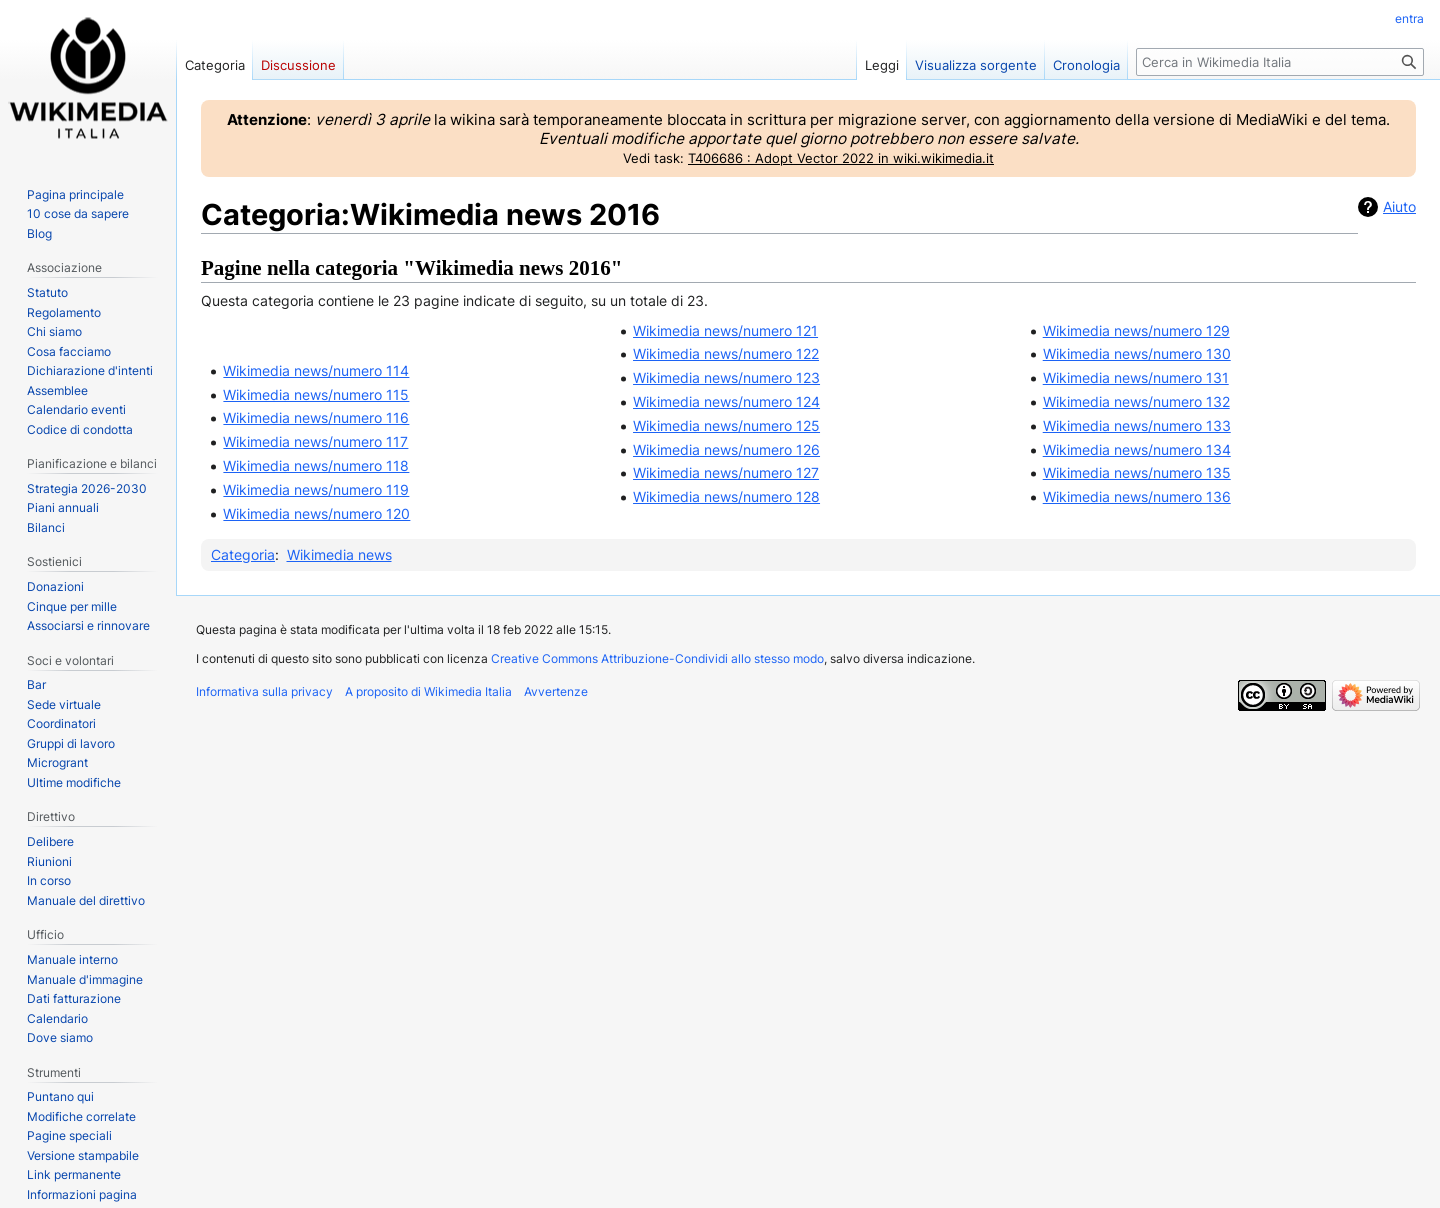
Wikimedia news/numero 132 (1136, 401)
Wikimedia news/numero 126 (726, 449)
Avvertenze (556, 691)
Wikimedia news (339, 554)
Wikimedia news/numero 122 (726, 353)
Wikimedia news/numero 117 (315, 441)
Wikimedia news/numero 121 (725, 330)
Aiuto (1399, 206)
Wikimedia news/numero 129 (1136, 330)
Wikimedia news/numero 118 (316, 465)
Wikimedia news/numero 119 (316, 489)
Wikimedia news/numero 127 (726, 472)
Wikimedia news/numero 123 (726, 377)
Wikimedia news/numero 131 (1136, 377)
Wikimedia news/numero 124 (726, 401)
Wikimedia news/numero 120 (316, 513)
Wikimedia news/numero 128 (726, 496)
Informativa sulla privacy (264, 691)
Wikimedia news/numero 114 (316, 370)
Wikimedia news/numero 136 (1137, 496)
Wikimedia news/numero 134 (1137, 449)
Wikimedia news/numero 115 (316, 394)
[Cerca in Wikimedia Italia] (1280, 62)
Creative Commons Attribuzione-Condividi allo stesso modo (657, 658)
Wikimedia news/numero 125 (726, 425)
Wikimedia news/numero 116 (316, 417)
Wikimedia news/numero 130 (1137, 353)
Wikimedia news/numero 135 (1137, 472)
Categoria (243, 554)
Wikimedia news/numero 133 (1137, 425)
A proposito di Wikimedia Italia (428, 691)
